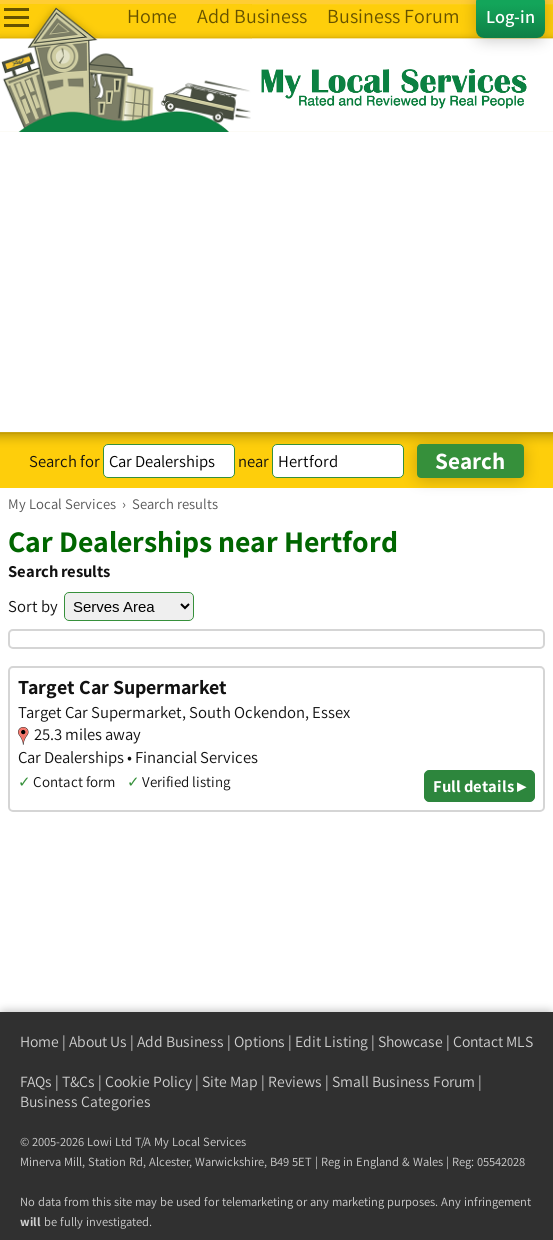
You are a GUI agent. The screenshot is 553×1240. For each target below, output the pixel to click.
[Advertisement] (276, 282)
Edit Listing (331, 1041)
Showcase (410, 1041)
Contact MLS (493, 1041)
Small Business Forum (403, 1081)
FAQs (36, 1081)
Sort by (33, 606)
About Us (98, 1041)
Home (39, 1041)
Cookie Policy (148, 1081)
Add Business (180, 1041)
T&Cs (78, 1081)
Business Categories (85, 1101)
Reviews (295, 1081)
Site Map (230, 1081)
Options (259, 1041)
